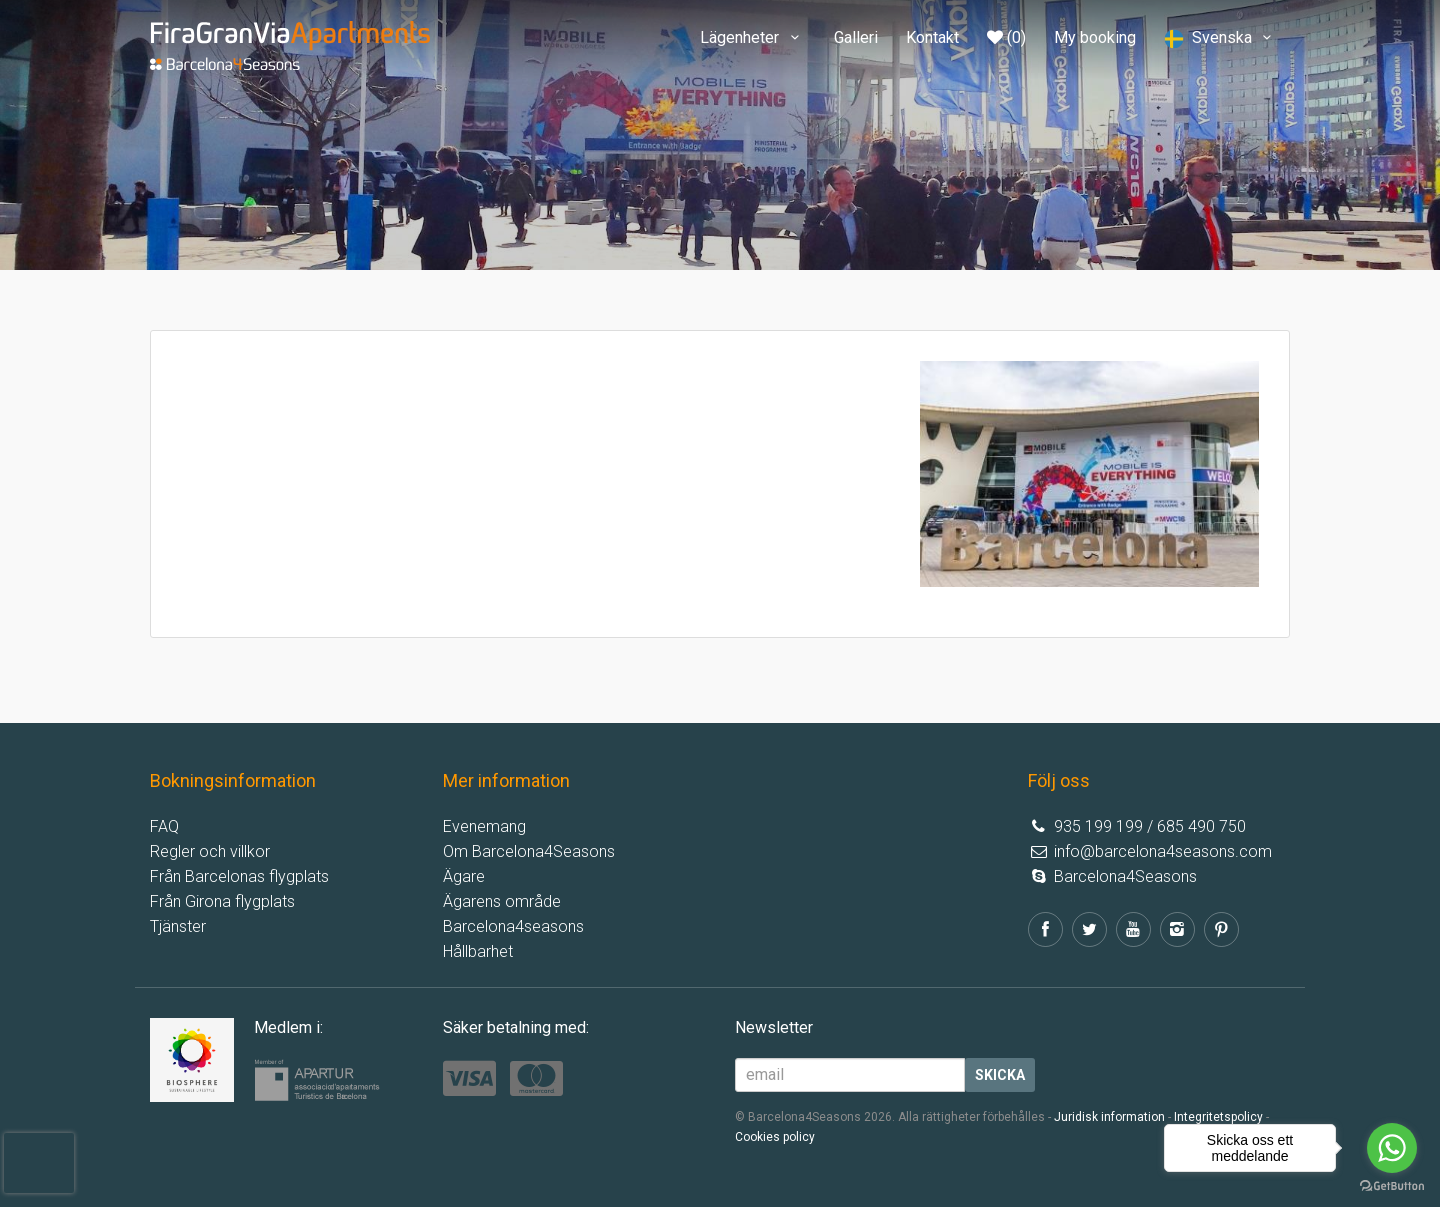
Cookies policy (775, 1137)
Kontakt (932, 37)
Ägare (464, 876)
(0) (1006, 37)
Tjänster (178, 926)
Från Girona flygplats (222, 901)
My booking (1095, 37)
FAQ (164, 826)
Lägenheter (752, 37)
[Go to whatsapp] (1392, 1148)
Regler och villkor (210, 851)
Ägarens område (502, 901)
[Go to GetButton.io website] (1392, 1186)
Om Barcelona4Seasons (529, 851)
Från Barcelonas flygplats (239, 876)
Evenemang (484, 826)
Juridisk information (1109, 1117)
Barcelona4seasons (513, 926)
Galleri (856, 37)
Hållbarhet (478, 951)
